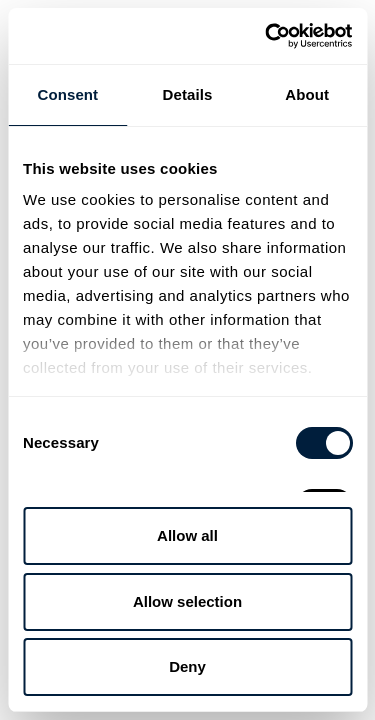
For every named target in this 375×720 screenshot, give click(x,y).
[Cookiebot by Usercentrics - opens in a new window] (267, 36)
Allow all (187, 535)
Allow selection (187, 601)
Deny (187, 666)
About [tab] (307, 94)
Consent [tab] (67, 94)
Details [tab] (188, 94)
